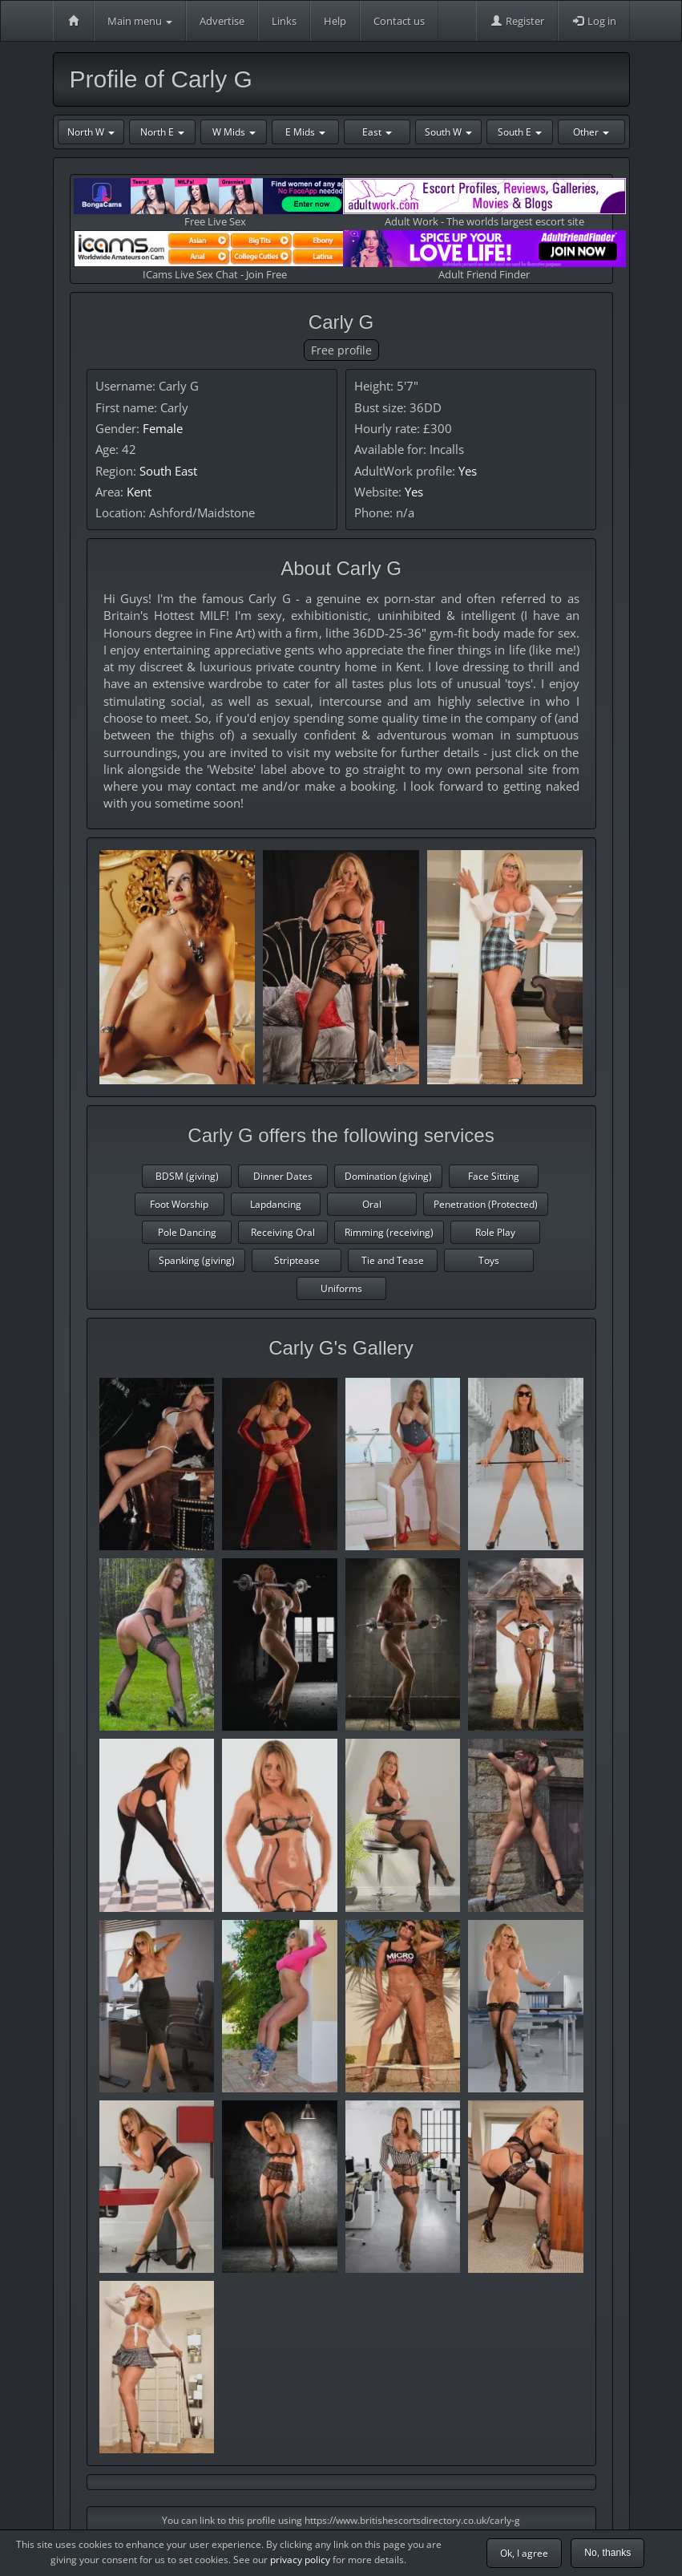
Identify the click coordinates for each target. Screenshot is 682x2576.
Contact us (399, 21)
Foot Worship (179, 1204)
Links (284, 21)
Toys (488, 1260)
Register (517, 21)
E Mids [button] (305, 132)
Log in (593, 21)
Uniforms (341, 1288)
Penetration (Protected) (486, 1204)
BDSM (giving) (187, 1176)
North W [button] (91, 132)
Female (163, 428)
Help (335, 21)
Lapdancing (275, 1204)
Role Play (495, 1232)
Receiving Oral (283, 1232)
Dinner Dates (283, 1176)
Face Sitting (493, 1176)
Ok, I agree (524, 2553)
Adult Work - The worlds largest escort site (484, 203)
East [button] (377, 132)
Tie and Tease (392, 1260)
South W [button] (448, 132)
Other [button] (591, 132)
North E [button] (162, 132)
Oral (371, 1204)
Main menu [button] (139, 21)
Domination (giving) (388, 1176)
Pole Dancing (187, 1232)
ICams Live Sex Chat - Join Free (215, 255)
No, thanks (607, 2552)
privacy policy (300, 2559)
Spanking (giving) (197, 1260)
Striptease (297, 1260)
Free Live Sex (215, 203)
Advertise (222, 21)
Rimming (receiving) (389, 1232)
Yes (467, 471)
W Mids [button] (234, 132)
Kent (139, 492)
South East (168, 471)
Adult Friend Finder (484, 255)
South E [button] (520, 132)
